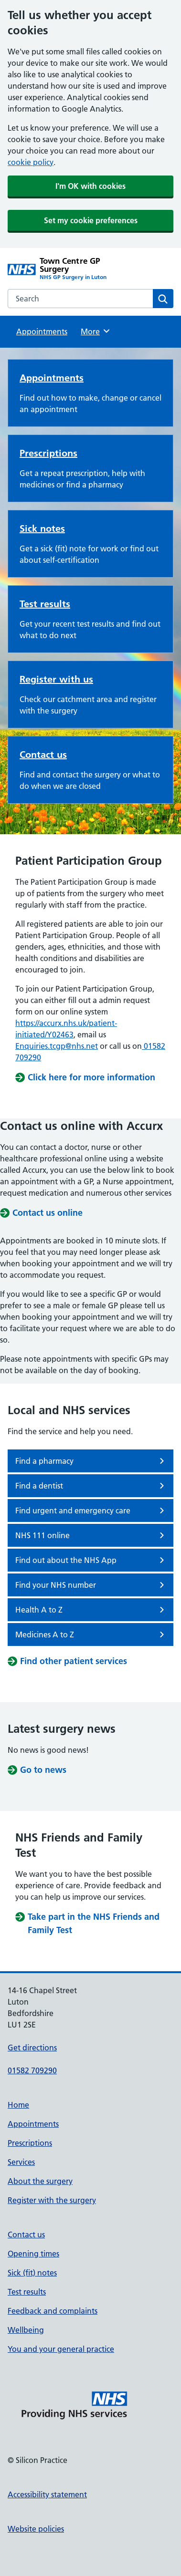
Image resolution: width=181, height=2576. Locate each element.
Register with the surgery (52, 2200)
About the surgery (40, 2181)
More (96, 331)
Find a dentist (91, 1485)
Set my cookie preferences (91, 220)
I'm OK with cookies (90, 186)
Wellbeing (26, 2330)
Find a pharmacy (91, 1461)
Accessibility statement (47, 2494)
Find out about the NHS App (91, 1560)
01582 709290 (32, 2070)
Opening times (33, 2253)
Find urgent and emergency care (91, 1510)
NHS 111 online (91, 1535)
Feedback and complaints (52, 2311)
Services (21, 2162)
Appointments (41, 331)
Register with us (56, 679)
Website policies (36, 2529)
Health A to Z (91, 1609)
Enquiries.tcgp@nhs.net (56, 1046)
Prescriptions (48, 453)
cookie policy (30, 162)
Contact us (43, 754)
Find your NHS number (91, 1585)
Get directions (32, 2047)
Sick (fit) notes (32, 2272)
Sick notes (42, 528)
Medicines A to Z (91, 1634)
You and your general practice (61, 2349)
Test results (45, 604)
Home (18, 2105)
